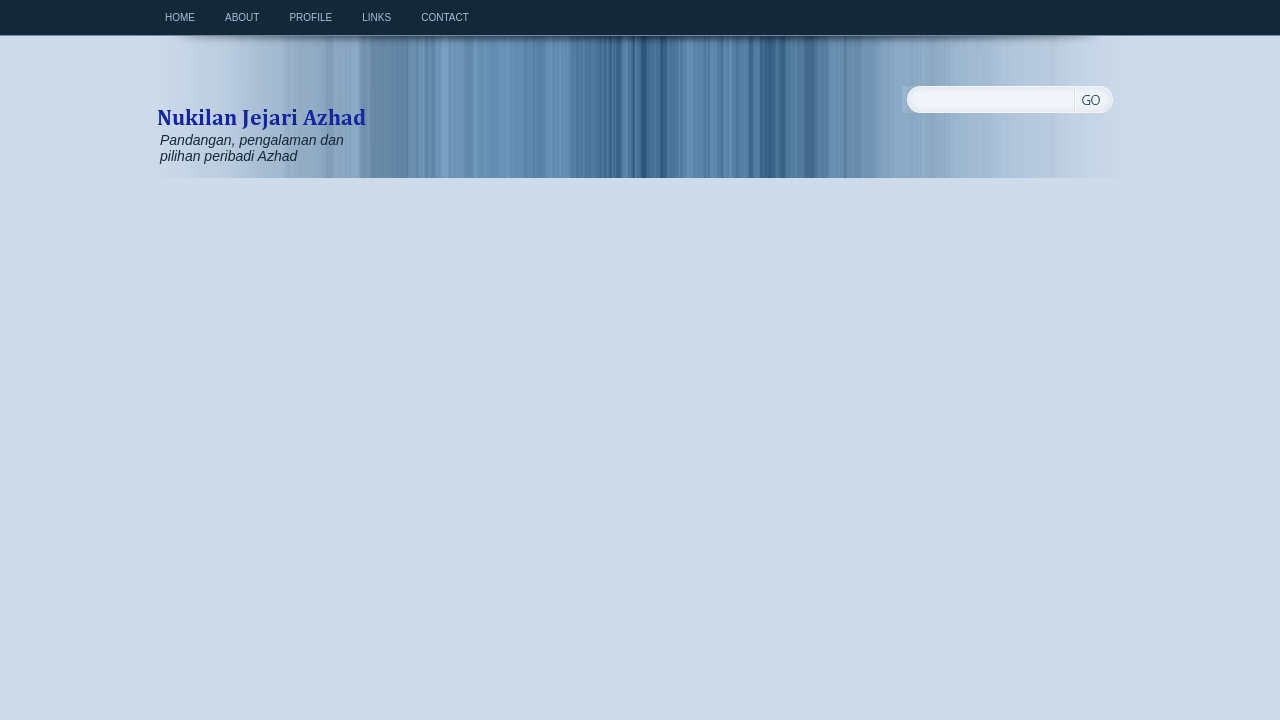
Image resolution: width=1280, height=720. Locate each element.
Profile (310, 17)
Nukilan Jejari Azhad (261, 96)
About (242, 17)
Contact (445, 17)
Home (180, 17)
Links (376, 17)
